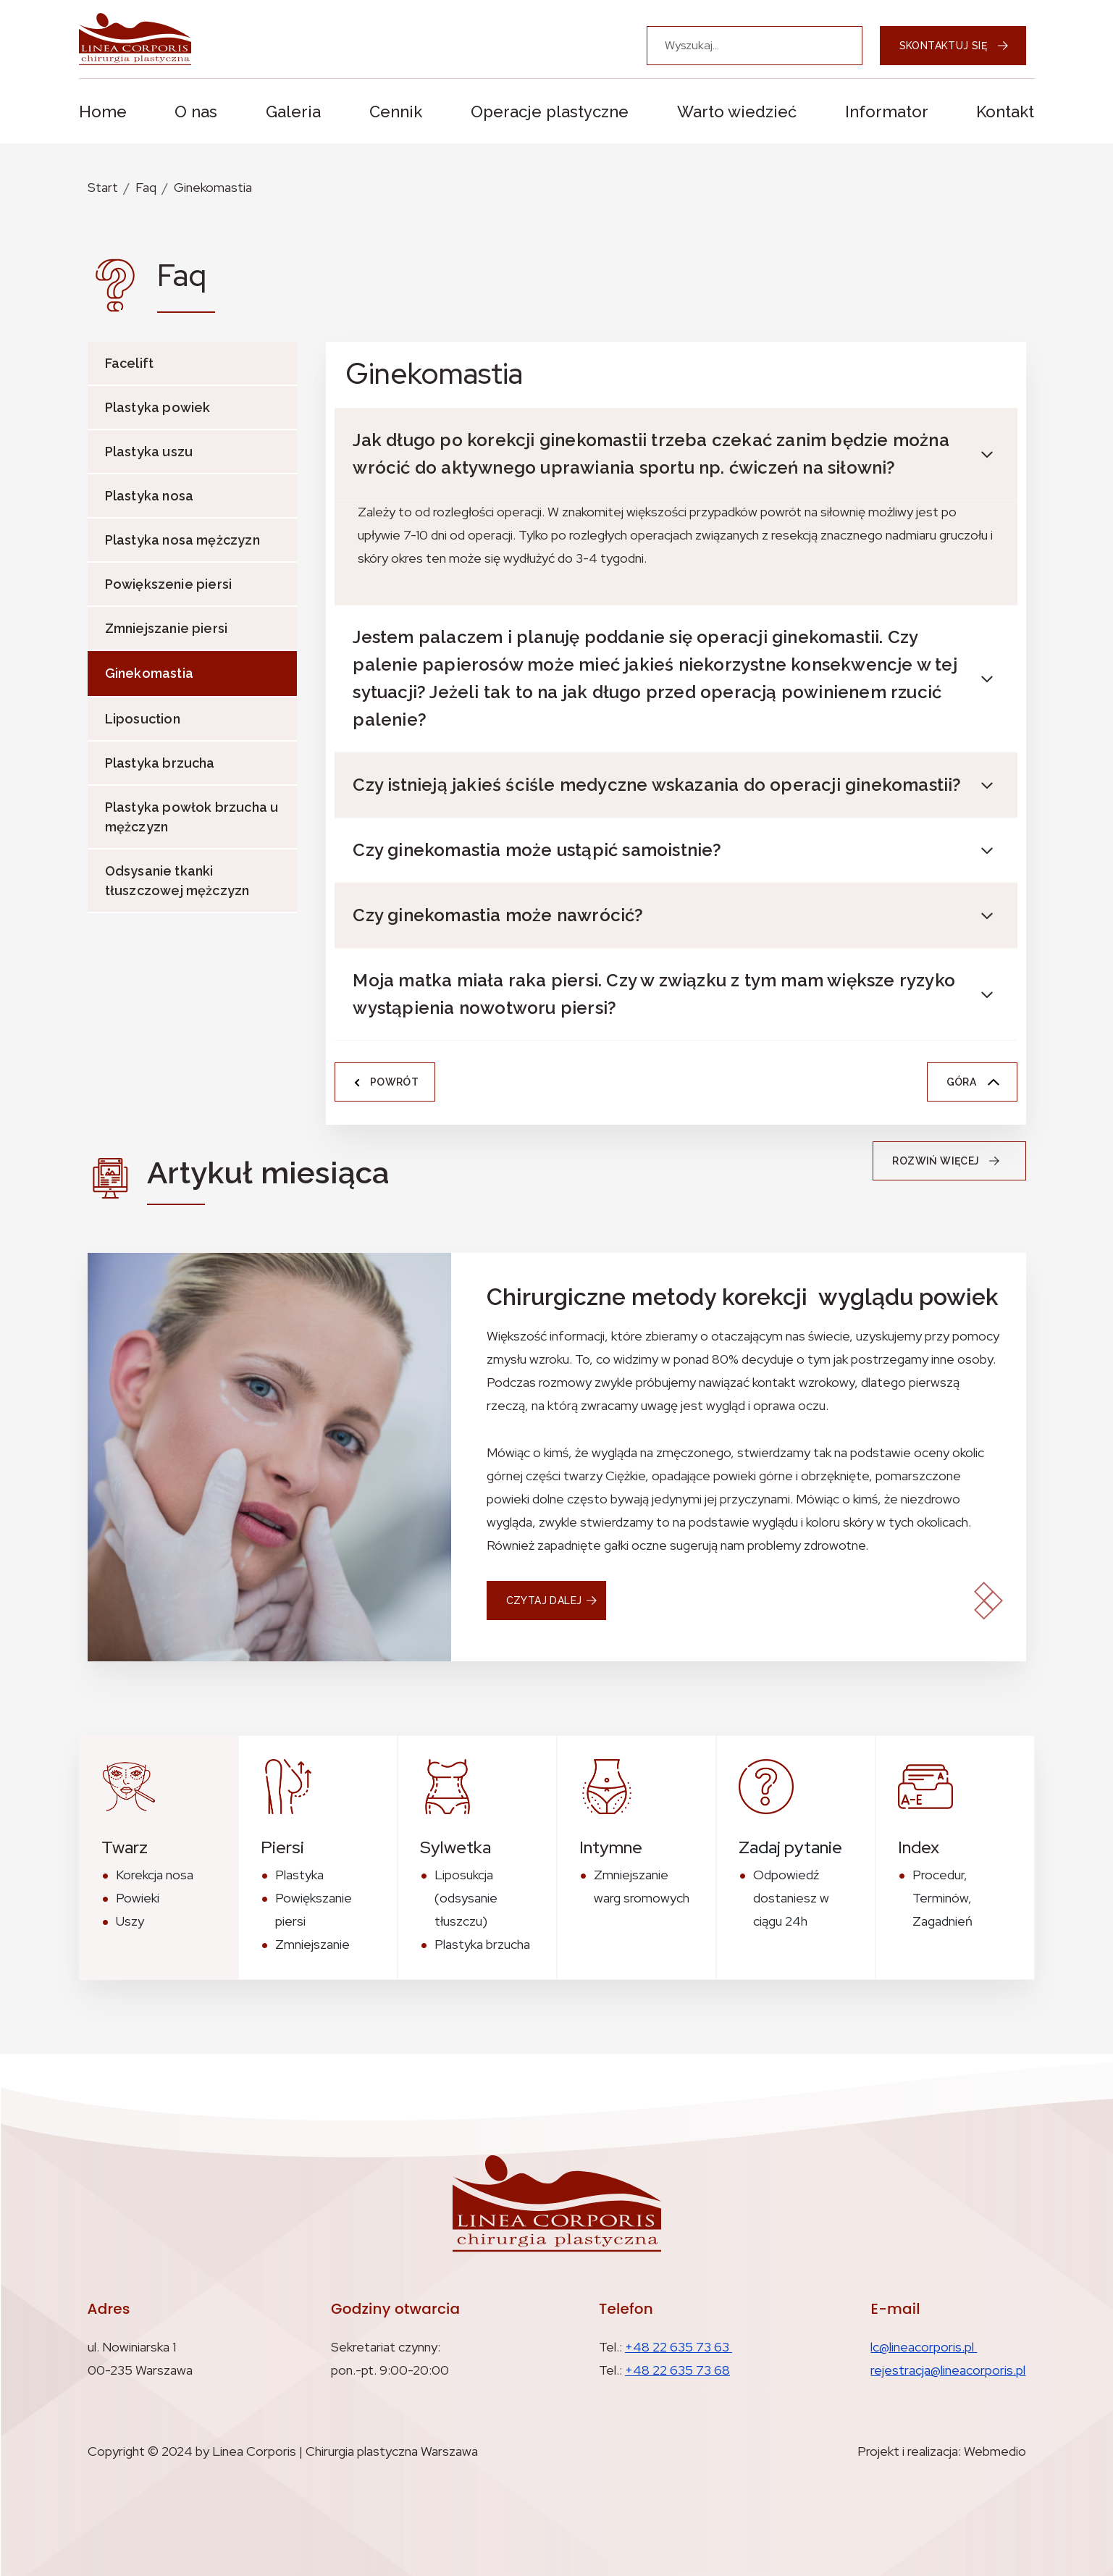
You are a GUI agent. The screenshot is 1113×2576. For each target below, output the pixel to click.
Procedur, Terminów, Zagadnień (942, 1897)
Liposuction (142, 718)
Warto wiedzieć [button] (737, 111)
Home (103, 111)
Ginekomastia (213, 187)
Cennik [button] (395, 111)
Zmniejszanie (312, 1944)
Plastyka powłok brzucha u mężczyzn (192, 817)
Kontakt (1005, 111)
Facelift (129, 363)
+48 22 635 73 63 (678, 2346)
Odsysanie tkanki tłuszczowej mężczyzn (177, 880)
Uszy (130, 1921)
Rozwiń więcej (950, 1160)
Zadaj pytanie (790, 1847)
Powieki (137, 1897)
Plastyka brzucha (160, 763)
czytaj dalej (544, 1600)
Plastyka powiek (158, 407)
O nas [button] (196, 111)
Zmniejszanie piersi (166, 628)
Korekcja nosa (154, 1874)
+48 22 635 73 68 (677, 2370)
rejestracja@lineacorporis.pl (947, 2370)
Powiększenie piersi (168, 584)
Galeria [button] (293, 111)
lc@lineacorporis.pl (923, 2346)
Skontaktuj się (954, 45)
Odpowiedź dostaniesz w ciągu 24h (791, 1897)
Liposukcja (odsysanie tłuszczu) (465, 1897)
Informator (886, 111)
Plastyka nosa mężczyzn (182, 539)
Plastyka (299, 1874)
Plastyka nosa (149, 495)
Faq (145, 187)
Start (103, 187)
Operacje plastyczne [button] (550, 111)
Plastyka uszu (149, 451)
